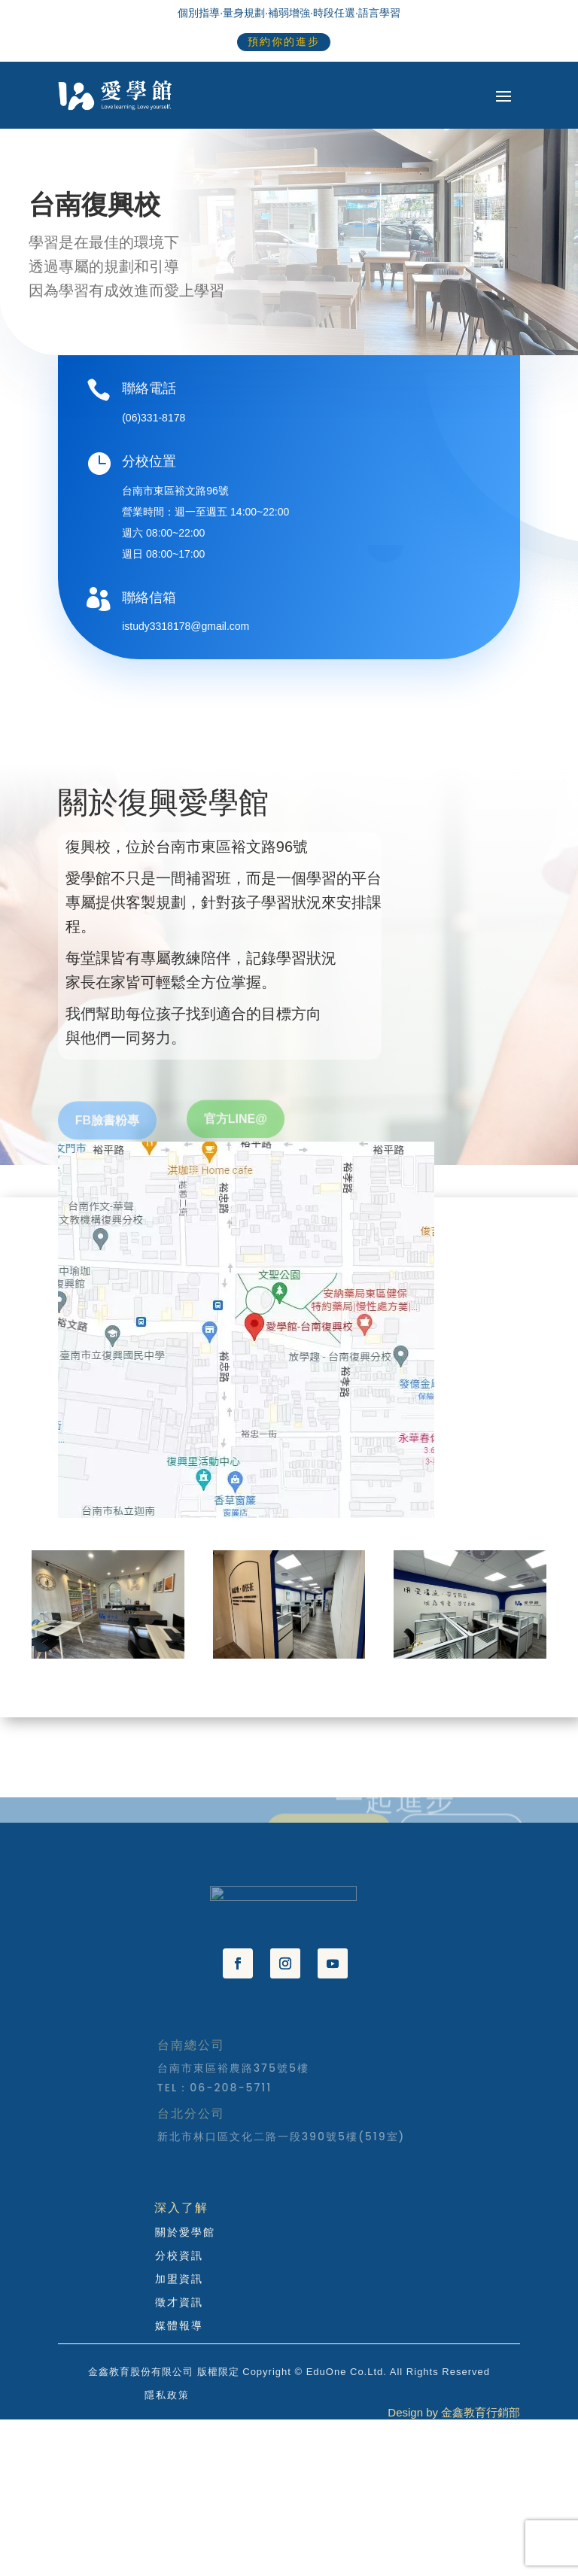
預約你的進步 (284, 41)
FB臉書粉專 (107, 1139)
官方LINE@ (235, 1136)
